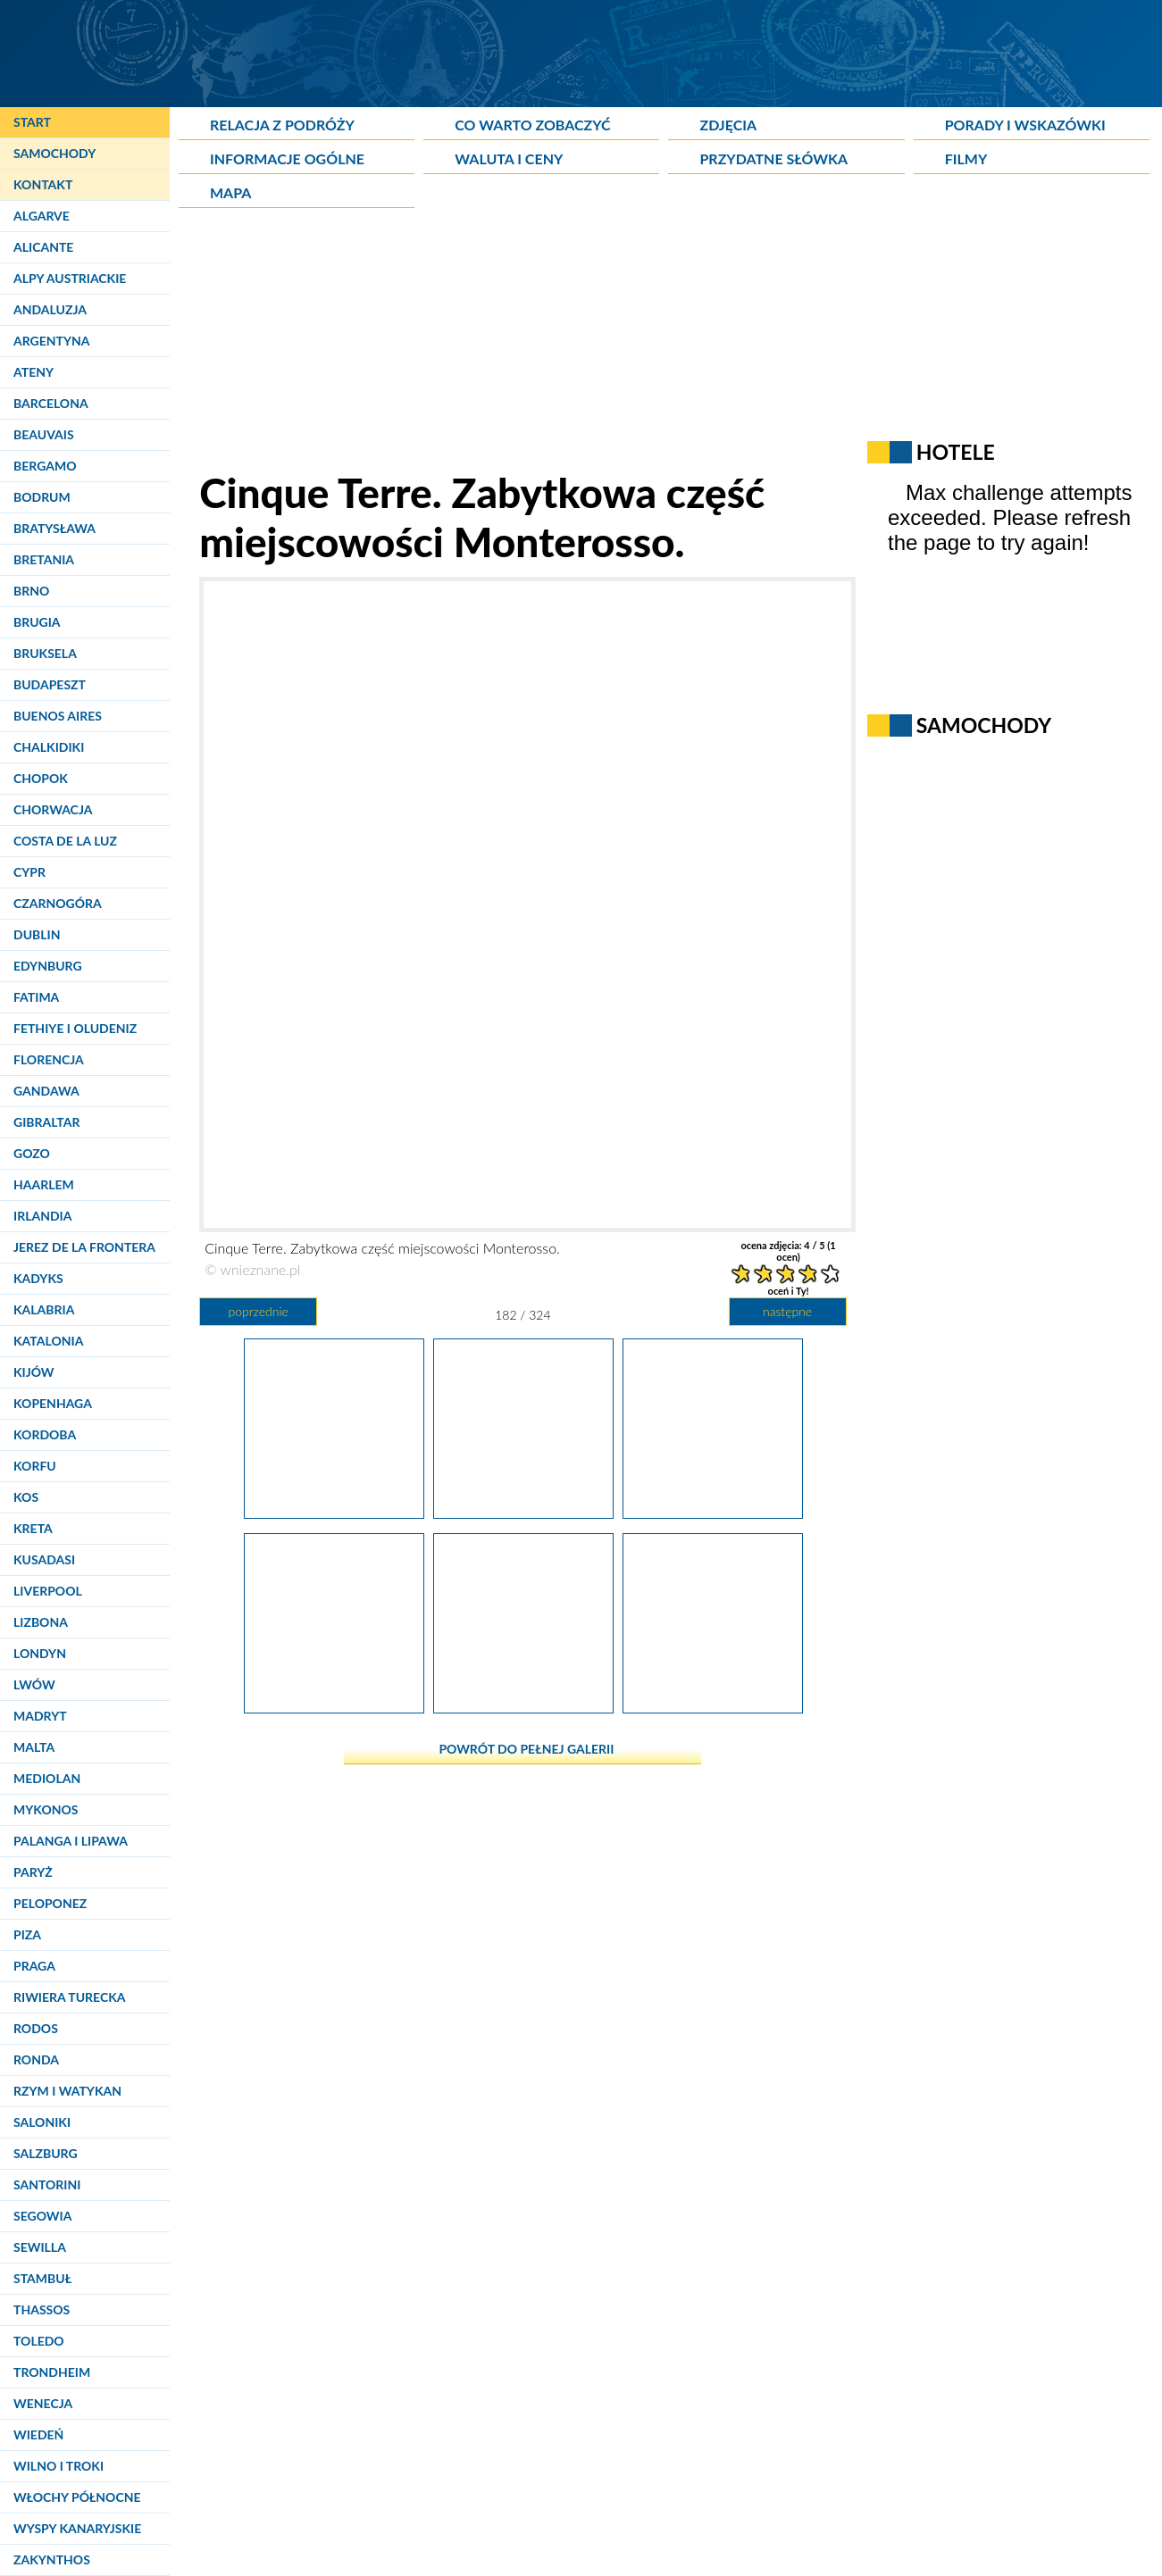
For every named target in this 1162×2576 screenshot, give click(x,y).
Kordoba (44, 1434)
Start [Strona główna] (32, 121)
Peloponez (50, 1903)
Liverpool (47, 1590)
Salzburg (45, 2153)
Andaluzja (50, 309)
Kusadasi (44, 1559)
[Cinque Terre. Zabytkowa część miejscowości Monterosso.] (334, 1511)
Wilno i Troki (58, 2465)
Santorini (46, 2184)
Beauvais (43, 434)
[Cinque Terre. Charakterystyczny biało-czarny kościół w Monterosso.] (334, 1706)
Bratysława (54, 528)
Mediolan (46, 1778)
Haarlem (43, 1184)
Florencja (48, 1059)
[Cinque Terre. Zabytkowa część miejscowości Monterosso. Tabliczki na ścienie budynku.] (713, 1706)
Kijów (33, 1372)
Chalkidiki (48, 746)
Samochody (54, 153)
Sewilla (39, 2247)
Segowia (42, 2215)
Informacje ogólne (287, 158)
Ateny (33, 371)
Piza (27, 1934)
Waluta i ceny (509, 158)
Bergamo (44, 465)
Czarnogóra (57, 903)
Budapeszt (49, 684)
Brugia (37, 621)
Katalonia (48, 1340)
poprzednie (258, 1311)
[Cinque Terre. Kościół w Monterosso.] (523, 1706)
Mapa (230, 192)
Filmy (966, 158)
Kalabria (43, 1309)
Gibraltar (46, 1122)
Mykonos (45, 1809)
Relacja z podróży (282, 124)
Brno (31, 590)
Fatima (36, 997)
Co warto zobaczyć (532, 124)
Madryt (40, 1715)
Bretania (43, 559)
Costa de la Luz (65, 840)
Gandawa (46, 1090)
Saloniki (42, 2122)
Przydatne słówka (773, 158)
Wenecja (42, 2403)
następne (787, 1311)
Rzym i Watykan (67, 2090)
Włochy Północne (77, 2497)
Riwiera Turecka (69, 1997)
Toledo (38, 2340)
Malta (33, 1747)
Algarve (41, 215)
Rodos (35, 2028)
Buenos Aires (57, 715)
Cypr (29, 872)
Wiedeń (38, 2434)
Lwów (34, 1684)
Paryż (33, 1872)
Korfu (34, 1465)
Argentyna (51, 340)
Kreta (33, 1528)
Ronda (36, 2059)
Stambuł (42, 2278)
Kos (25, 1497)
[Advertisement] (612, 343)
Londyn (39, 1653)
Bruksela (45, 653)
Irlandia (42, 1215)
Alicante (43, 246)
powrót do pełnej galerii (526, 1748)
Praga (34, 1965)
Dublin (36, 934)
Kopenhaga (52, 1403)
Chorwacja (52, 809)
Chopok (40, 778)
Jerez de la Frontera (84, 1247)
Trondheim (51, 2372)
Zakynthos (51, 2559)
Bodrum (42, 496)
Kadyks (38, 1278)
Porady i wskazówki (1025, 124)
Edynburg (47, 965)
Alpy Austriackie (69, 278)
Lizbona (40, 1622)
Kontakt (42, 184)
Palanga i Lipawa (70, 1840)
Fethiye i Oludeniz (75, 1028)
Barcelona (50, 403)
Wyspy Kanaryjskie (77, 2528)
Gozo (31, 1153)
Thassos (41, 2309)
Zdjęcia (728, 124)
